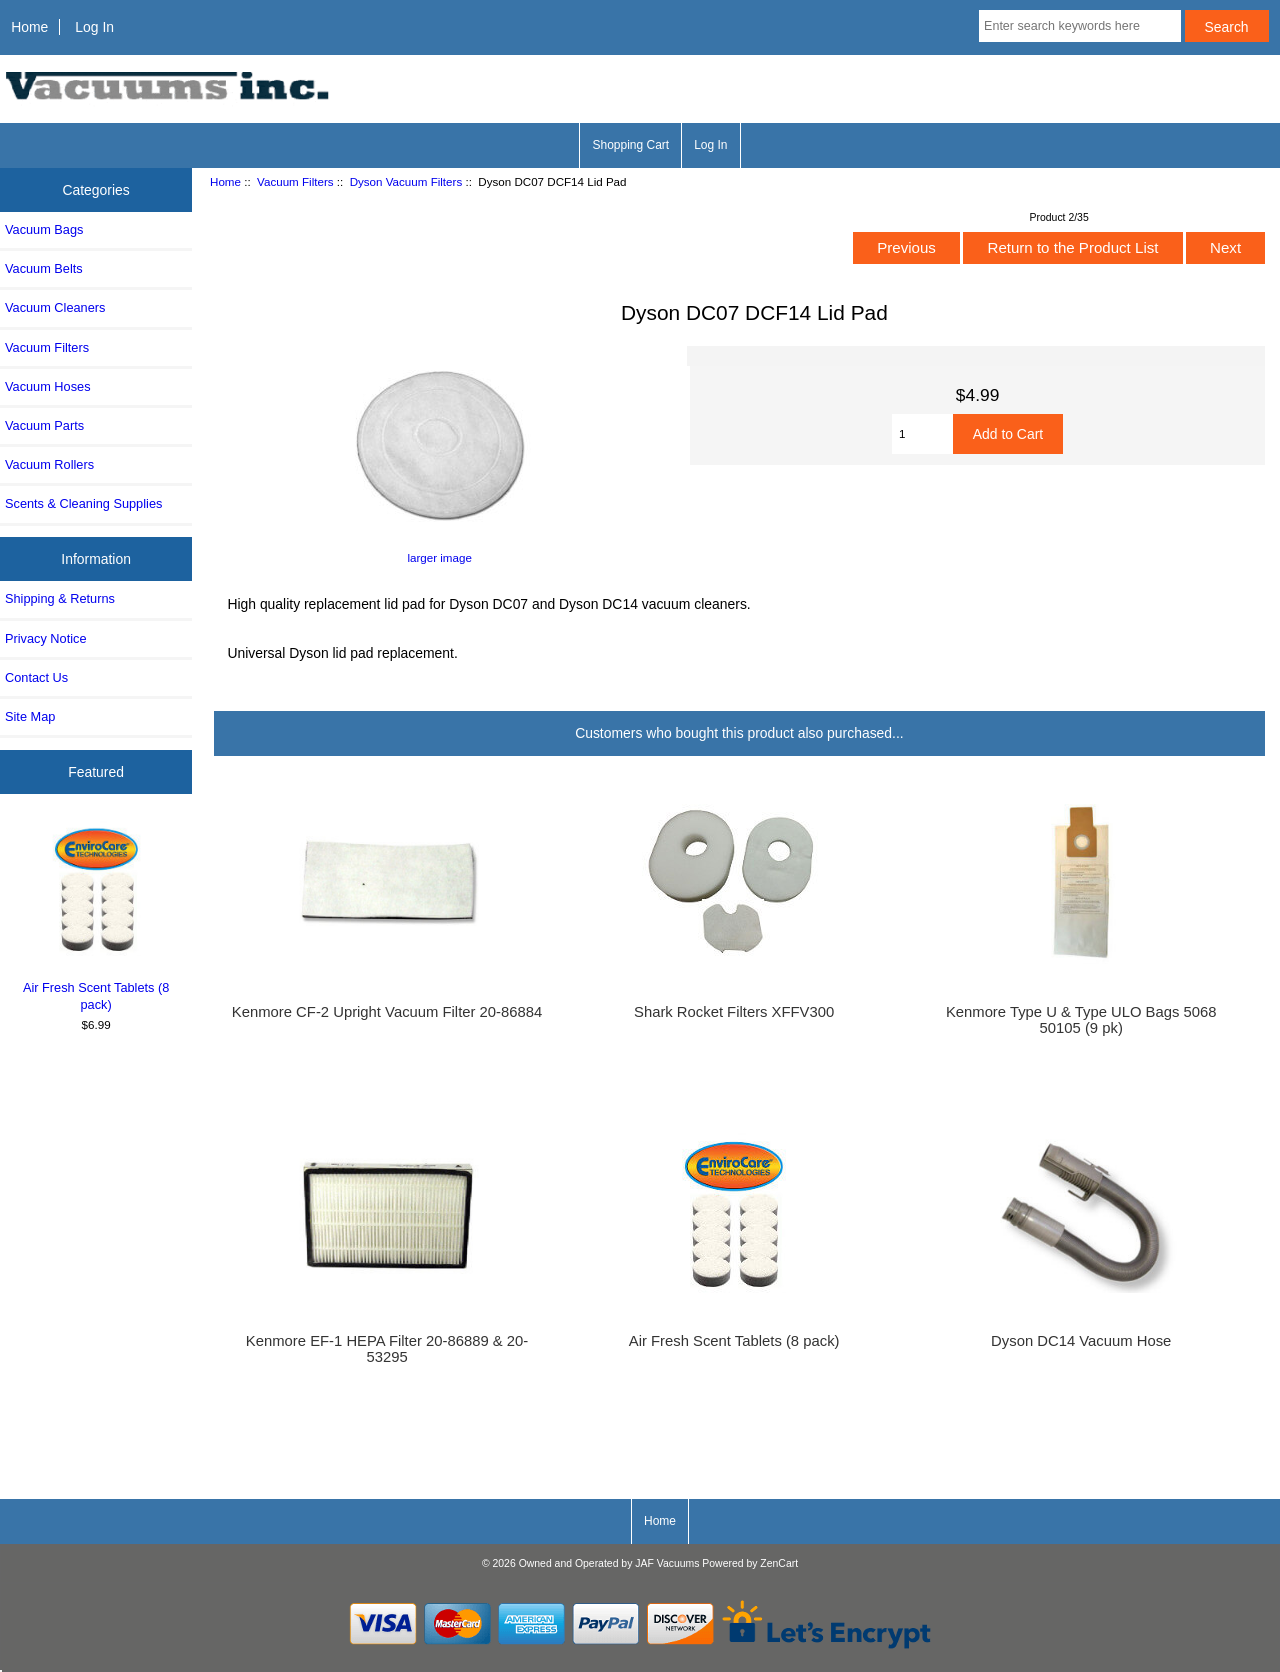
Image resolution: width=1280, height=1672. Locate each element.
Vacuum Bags (44, 229)
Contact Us (36, 677)
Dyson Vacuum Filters (406, 181)
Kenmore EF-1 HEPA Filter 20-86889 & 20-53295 (387, 1349)
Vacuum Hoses (48, 386)
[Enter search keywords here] (1080, 26)
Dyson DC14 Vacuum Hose (1081, 1341)
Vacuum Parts (44, 425)
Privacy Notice (45, 638)
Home (29, 27)
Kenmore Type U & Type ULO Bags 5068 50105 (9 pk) (1081, 1020)
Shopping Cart (630, 145)
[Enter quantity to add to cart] (922, 434)
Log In (94, 27)
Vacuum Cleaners (55, 307)
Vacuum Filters (295, 181)
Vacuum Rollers (49, 464)
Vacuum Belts (44, 268)
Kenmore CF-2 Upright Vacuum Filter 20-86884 (387, 1012)
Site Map (30, 716)
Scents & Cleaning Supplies (83, 503)
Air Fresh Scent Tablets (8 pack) (96, 916)
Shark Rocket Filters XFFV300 (734, 1012)
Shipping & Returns (60, 598)
